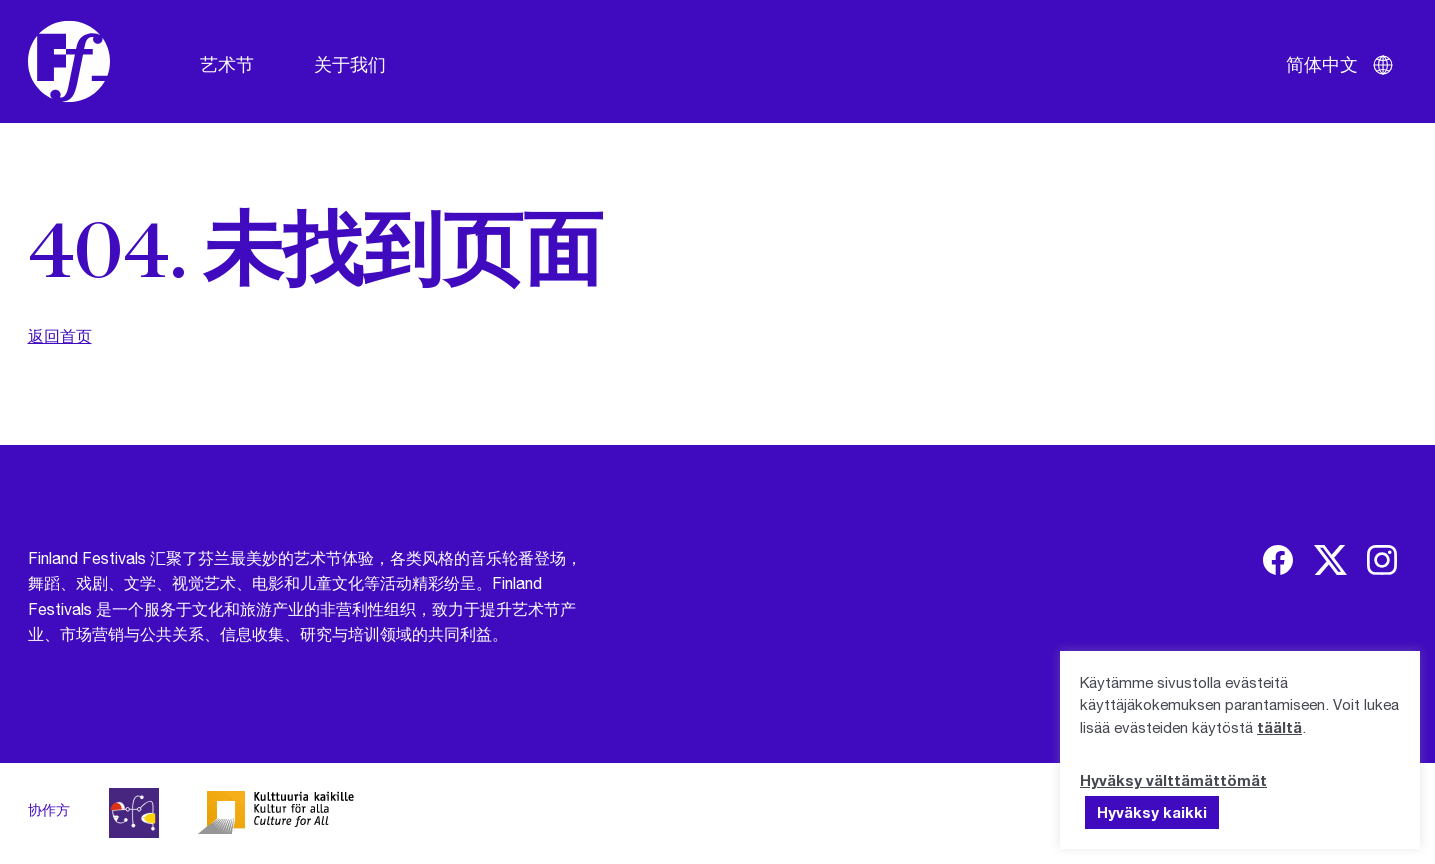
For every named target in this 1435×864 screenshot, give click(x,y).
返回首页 (60, 335)
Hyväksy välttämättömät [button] (1173, 780)
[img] (1278, 560)
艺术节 (227, 64)
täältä (1279, 727)
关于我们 (350, 64)
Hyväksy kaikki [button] (1152, 812)
